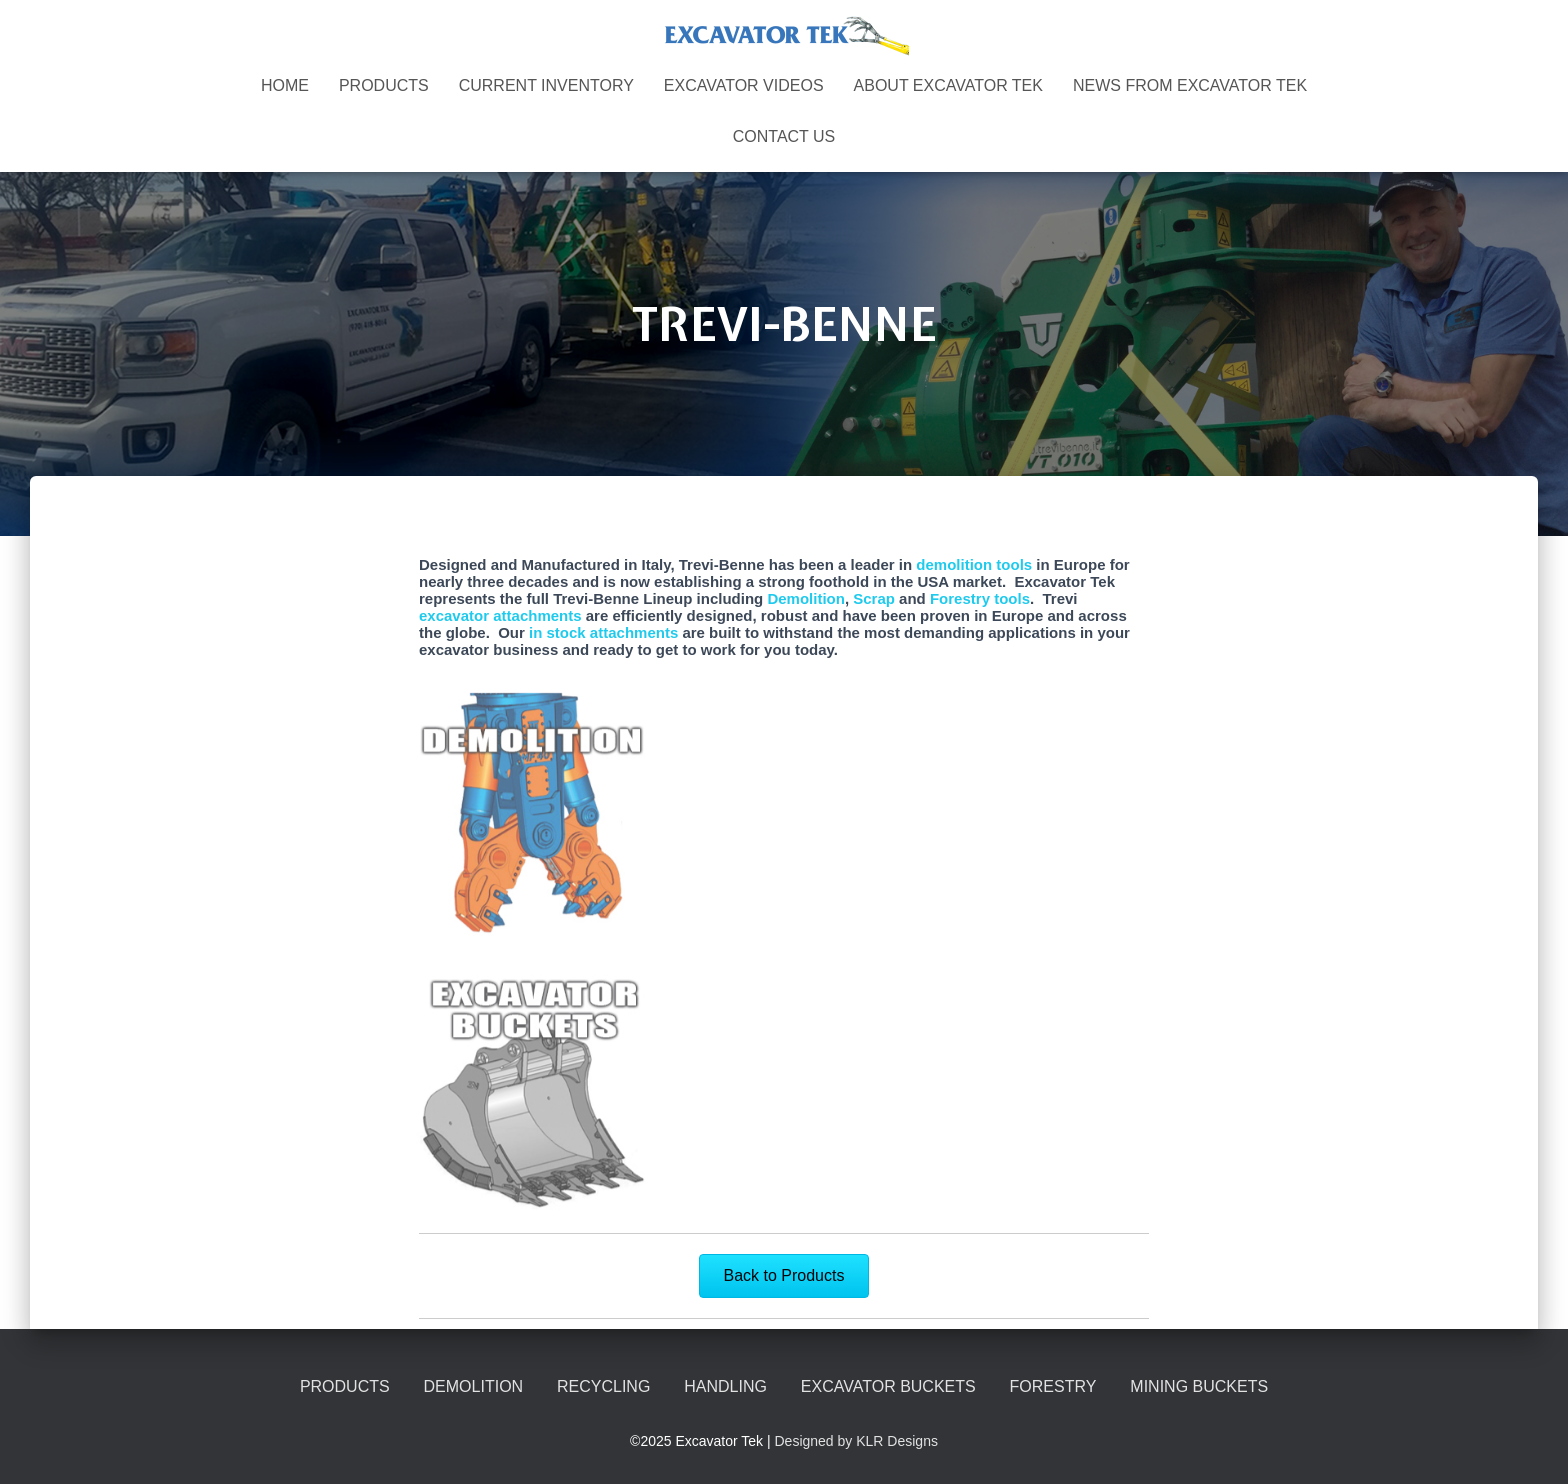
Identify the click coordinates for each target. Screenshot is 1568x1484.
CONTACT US (784, 136)
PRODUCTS (384, 85)
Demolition (806, 598)
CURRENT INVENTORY (546, 85)
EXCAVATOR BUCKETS (888, 1386)
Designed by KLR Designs (856, 1441)
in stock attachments (603, 632)
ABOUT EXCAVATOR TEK (948, 85)
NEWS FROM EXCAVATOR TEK (1190, 85)
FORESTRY (1053, 1386)
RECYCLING (603, 1386)
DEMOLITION (474, 1386)
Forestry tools (980, 598)
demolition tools (972, 564)
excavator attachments (500, 615)
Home (285, 85)
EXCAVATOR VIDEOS (744, 85)
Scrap (874, 598)
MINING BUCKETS (1199, 1386)
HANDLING (725, 1386)
